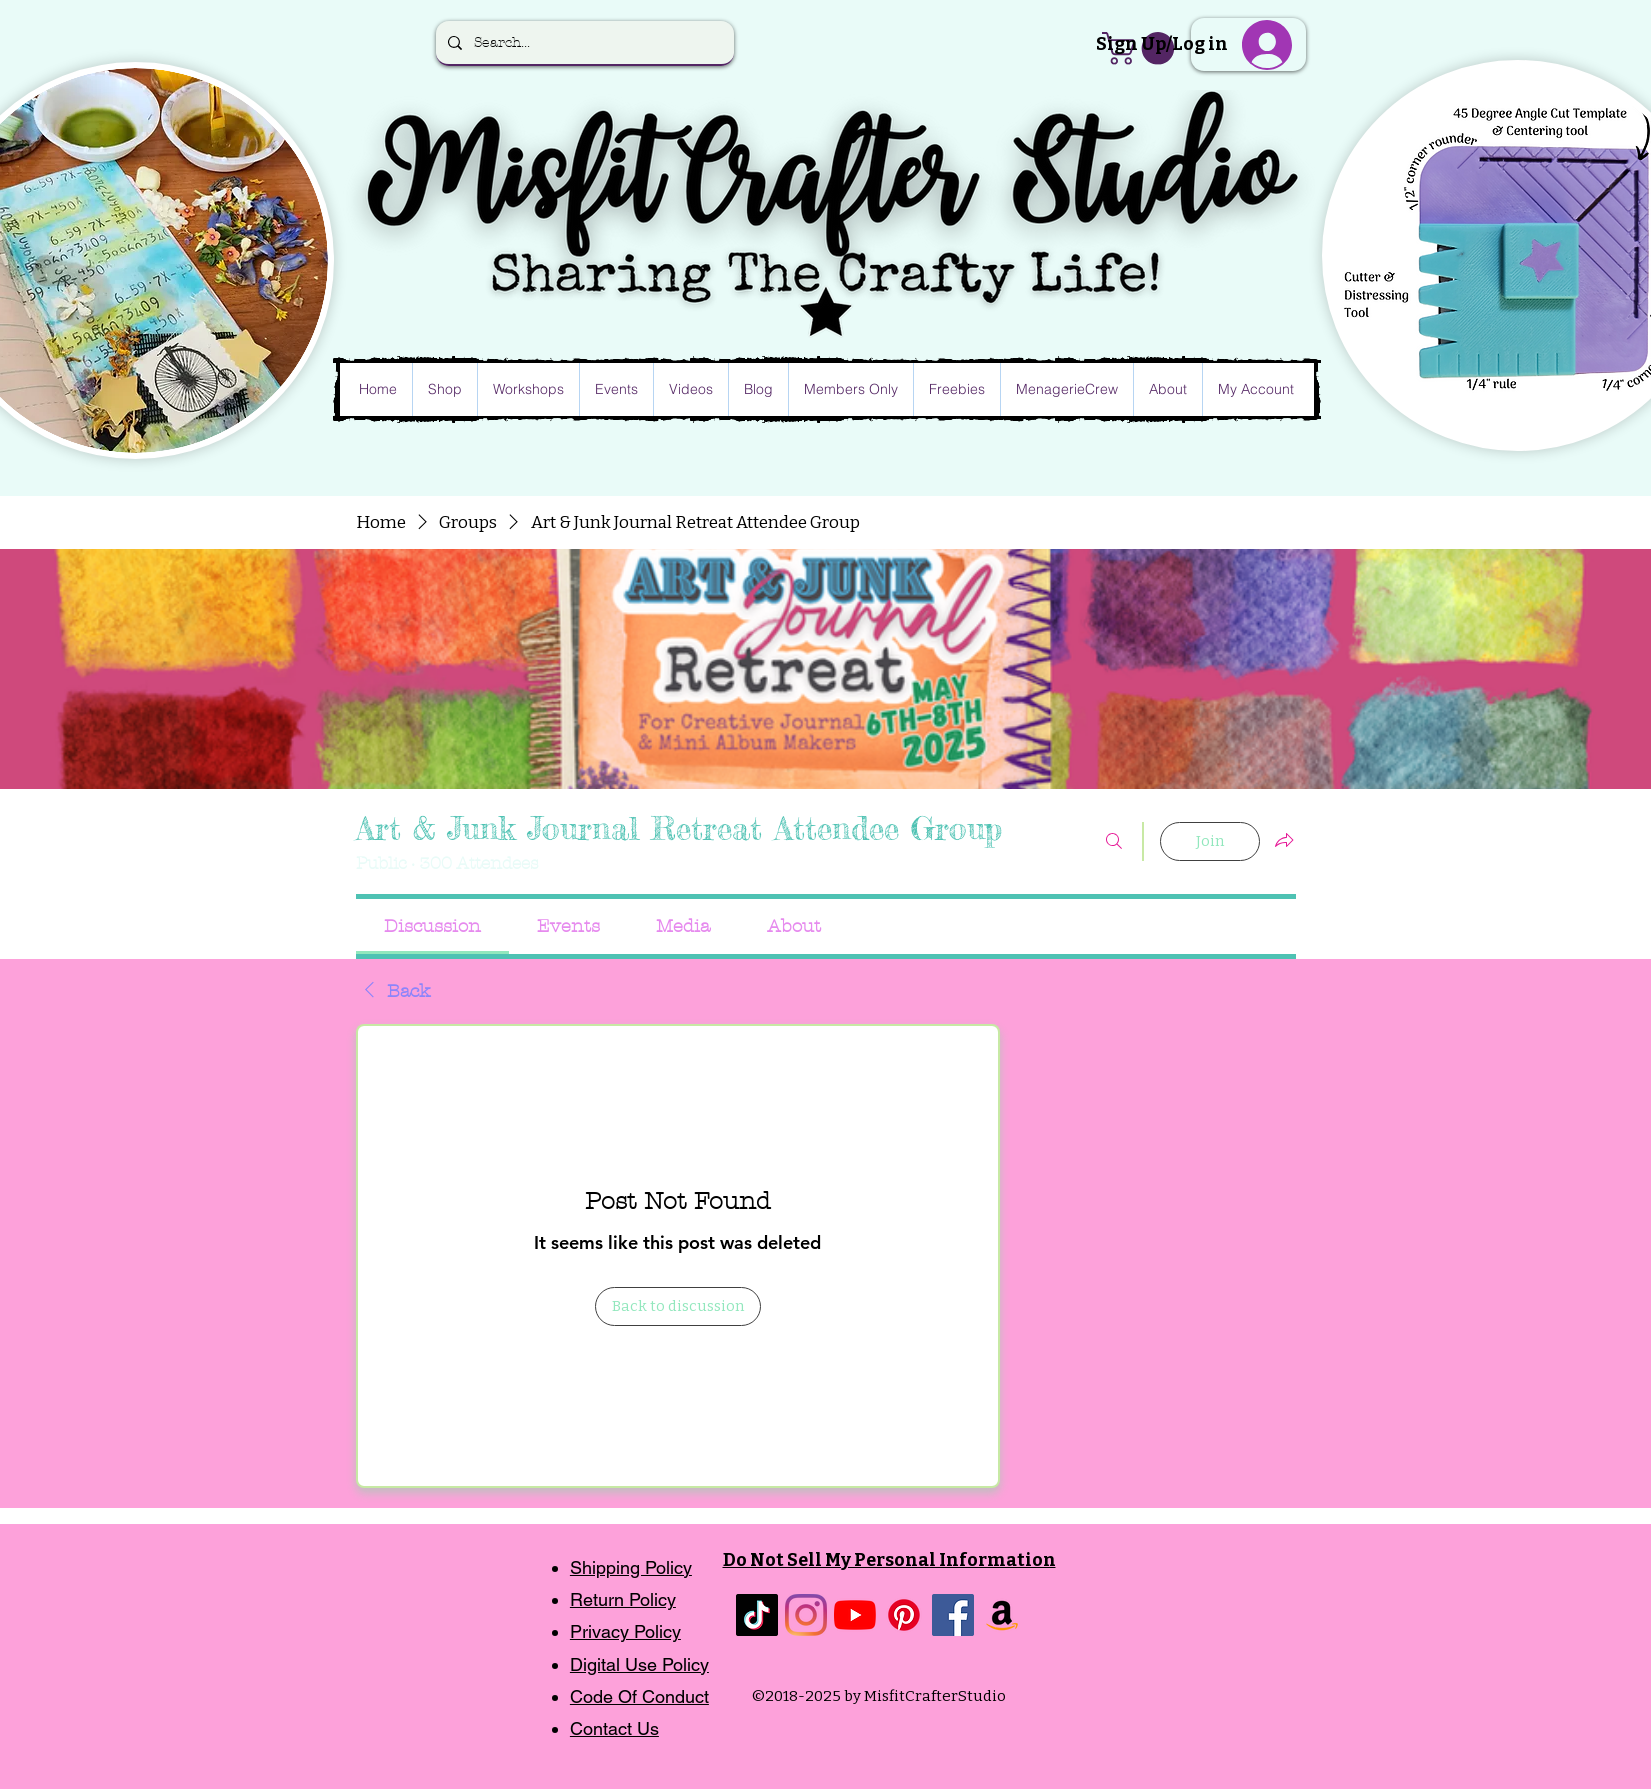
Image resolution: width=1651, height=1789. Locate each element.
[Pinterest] (904, 1615)
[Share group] (1284, 840)
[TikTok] (757, 1615)
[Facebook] (953, 1615)
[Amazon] (1002, 1615)
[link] (432, 926)
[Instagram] (806, 1615)
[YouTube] (855, 1615)
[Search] (1114, 841)
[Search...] (583, 42)
